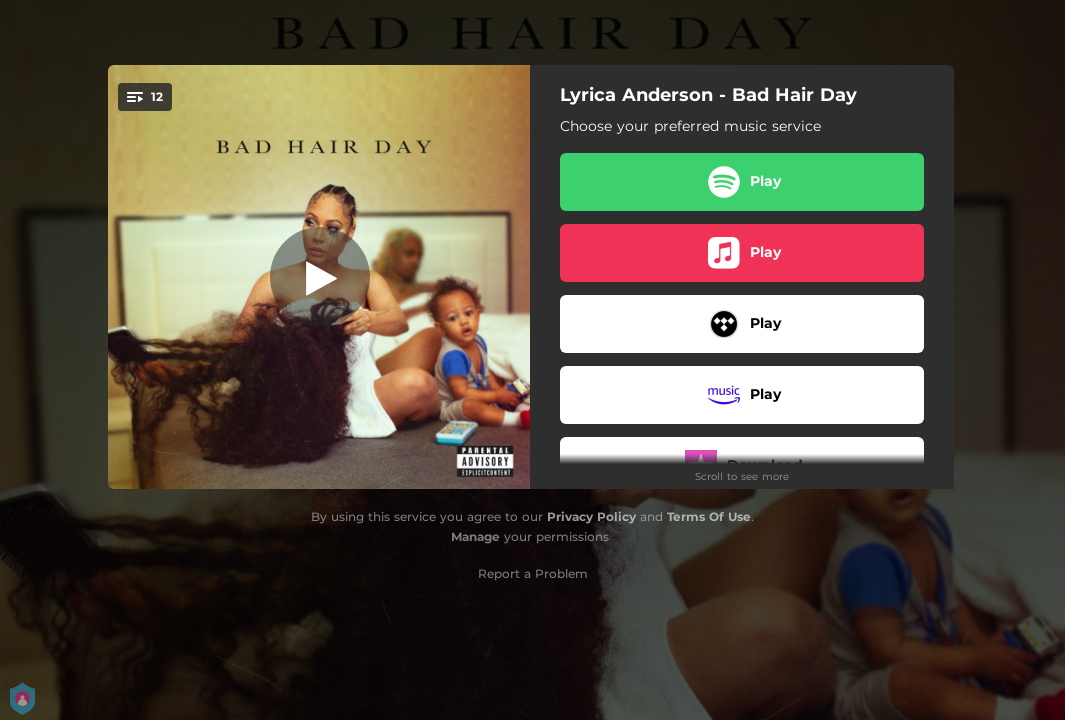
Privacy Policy (591, 516)
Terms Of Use (709, 516)
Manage (475, 536)
